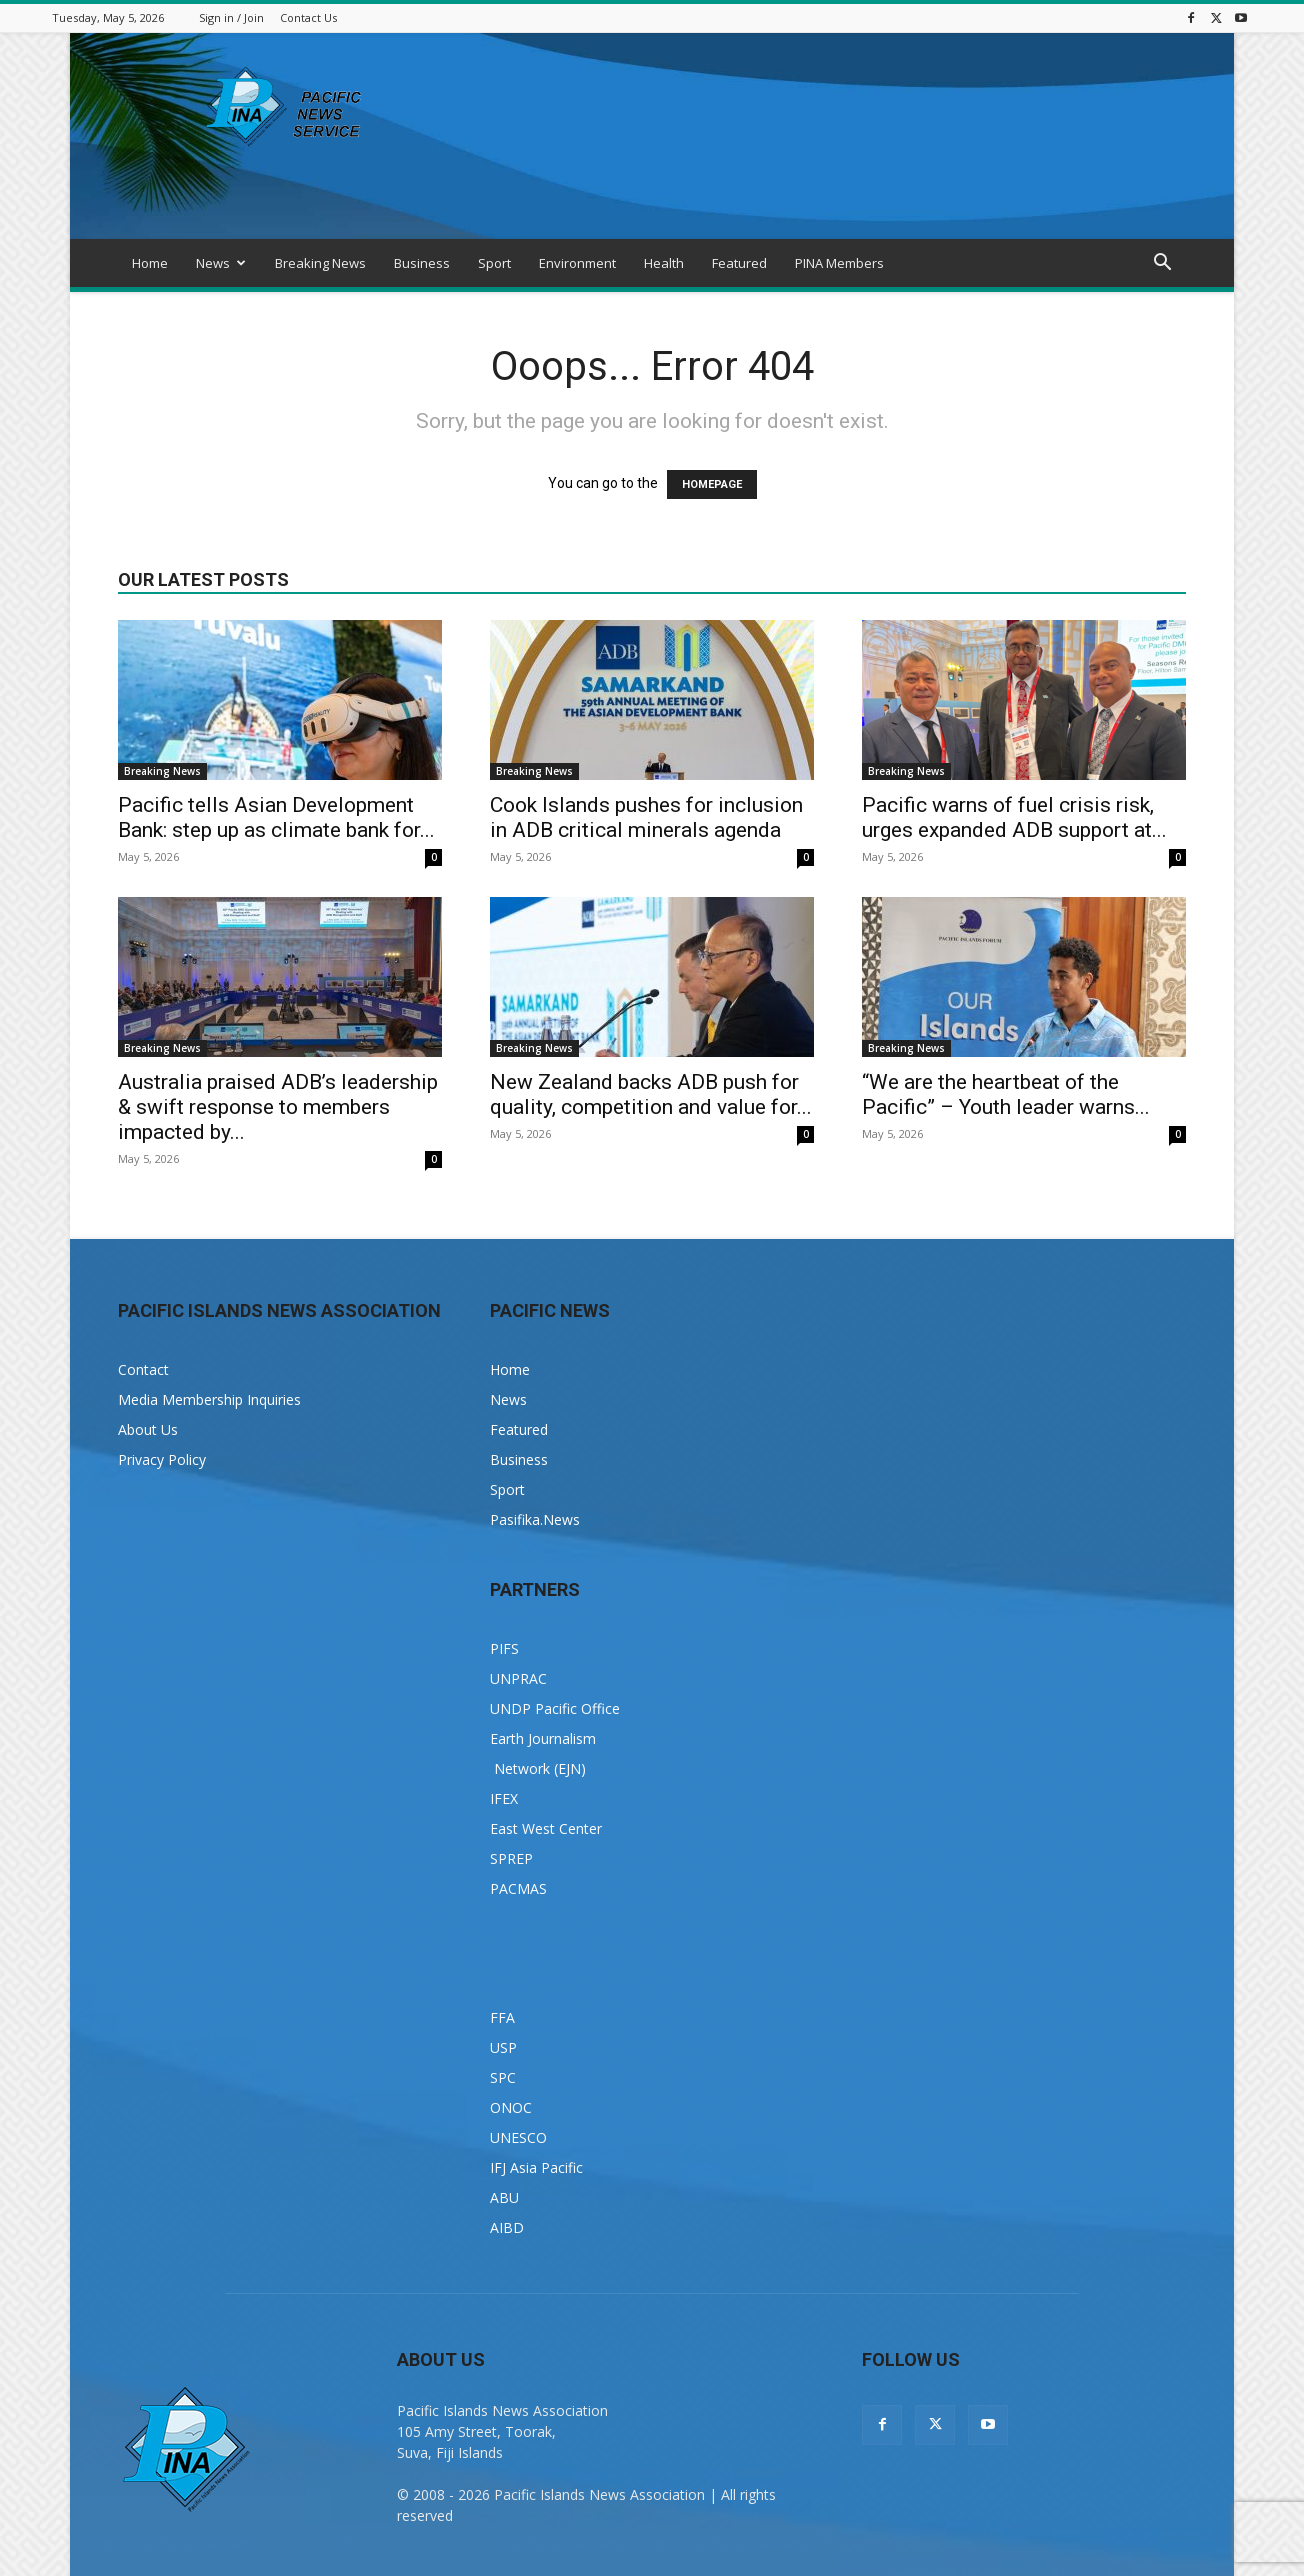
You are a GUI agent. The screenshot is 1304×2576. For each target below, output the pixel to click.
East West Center (546, 1828)
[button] (1162, 264)
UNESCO (518, 2137)
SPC (503, 2077)
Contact (143, 1369)
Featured (739, 263)
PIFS (504, 1648)
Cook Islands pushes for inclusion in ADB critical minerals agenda (646, 817)
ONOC (511, 2107)
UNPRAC (518, 1678)
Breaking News (320, 263)
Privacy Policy (162, 1459)
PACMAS (518, 1888)
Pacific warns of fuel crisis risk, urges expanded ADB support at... (1014, 817)
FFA (502, 2017)
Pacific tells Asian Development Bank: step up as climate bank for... (276, 817)
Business (422, 263)
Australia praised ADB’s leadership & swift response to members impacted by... (278, 1107)
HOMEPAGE (712, 484)
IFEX (504, 1798)
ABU (504, 2197)
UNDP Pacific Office (555, 1708)
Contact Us (308, 17)
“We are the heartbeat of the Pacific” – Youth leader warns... (1006, 1094)
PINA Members (839, 263)
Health (664, 263)
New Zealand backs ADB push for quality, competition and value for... (651, 1094)
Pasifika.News (535, 1519)
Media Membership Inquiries (209, 1399)
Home (150, 263)
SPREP (511, 1858)
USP (503, 2047)
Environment (577, 263)
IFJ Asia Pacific (536, 2167)
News (221, 263)
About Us (148, 1429)
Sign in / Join (231, 17)
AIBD (507, 2227)
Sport (494, 263)
